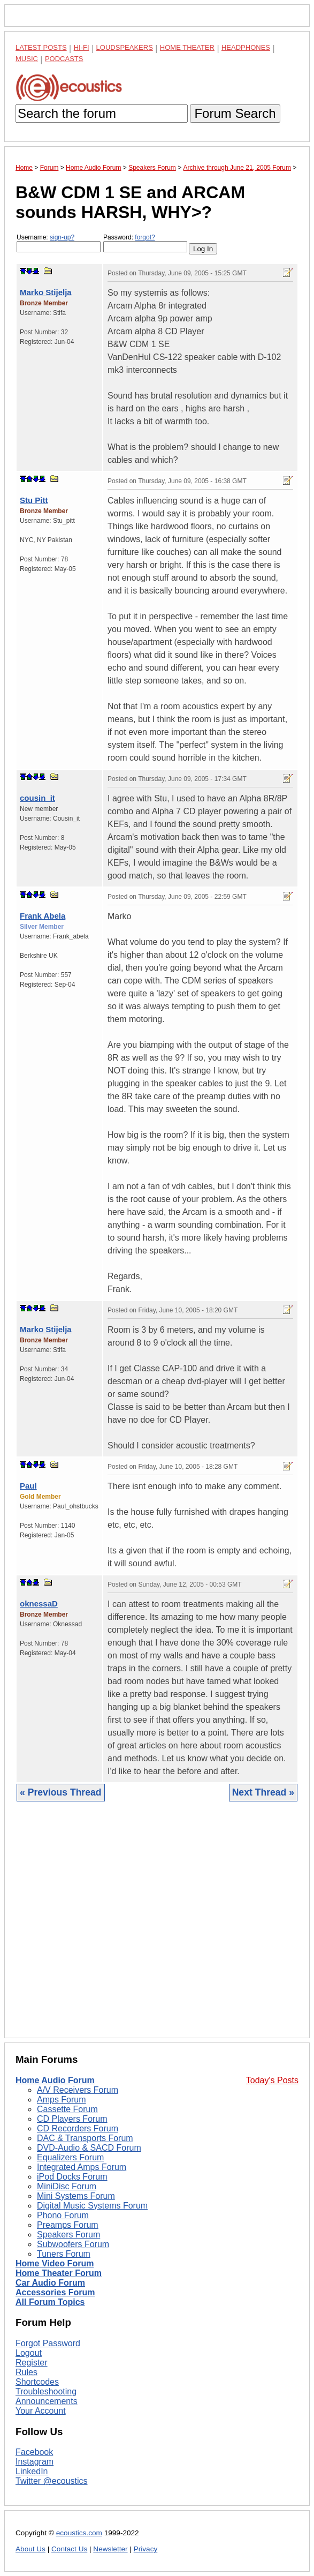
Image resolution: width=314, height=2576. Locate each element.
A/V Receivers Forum (77, 2089)
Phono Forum (63, 2215)
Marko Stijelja (46, 292)
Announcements (47, 2401)
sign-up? (62, 237)
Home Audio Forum (55, 2080)
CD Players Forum (72, 2118)
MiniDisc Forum (66, 2186)
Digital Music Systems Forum (92, 2205)
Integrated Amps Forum (81, 2167)
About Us (30, 2549)
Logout (29, 2352)
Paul (28, 1485)
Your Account (41, 2410)
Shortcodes (37, 2381)
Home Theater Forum (59, 2273)
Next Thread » (263, 1792)
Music (27, 59)
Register (32, 2362)
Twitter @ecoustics (52, 2480)
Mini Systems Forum (76, 2196)
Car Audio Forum (50, 2282)
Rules (26, 2372)
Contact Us (69, 2549)
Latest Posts (41, 47)
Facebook (34, 2452)
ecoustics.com (79, 2533)
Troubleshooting (46, 2391)
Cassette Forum (67, 2109)
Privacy (146, 2549)
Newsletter (110, 2549)
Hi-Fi (81, 47)
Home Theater (187, 47)
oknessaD (39, 1603)
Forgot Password (48, 2343)
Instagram (34, 2461)
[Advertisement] (157, 1928)
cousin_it (37, 797)
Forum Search (234, 113)
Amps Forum (61, 2099)
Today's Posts (272, 2080)
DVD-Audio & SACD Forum (89, 2147)
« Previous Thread (61, 1792)
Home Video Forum (55, 2263)
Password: (145, 243)
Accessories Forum (55, 2292)
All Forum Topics (50, 2302)
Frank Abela (42, 915)
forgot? (145, 237)
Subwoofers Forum (73, 2244)
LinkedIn (32, 2471)
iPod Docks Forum (72, 2176)
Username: (59, 243)
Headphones (245, 47)
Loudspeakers (124, 47)
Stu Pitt (34, 500)
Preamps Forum (67, 2224)
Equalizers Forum (70, 2157)
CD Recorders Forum (77, 2128)
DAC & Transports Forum (85, 2138)
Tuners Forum (63, 2253)
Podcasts (64, 59)
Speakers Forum (68, 2234)
